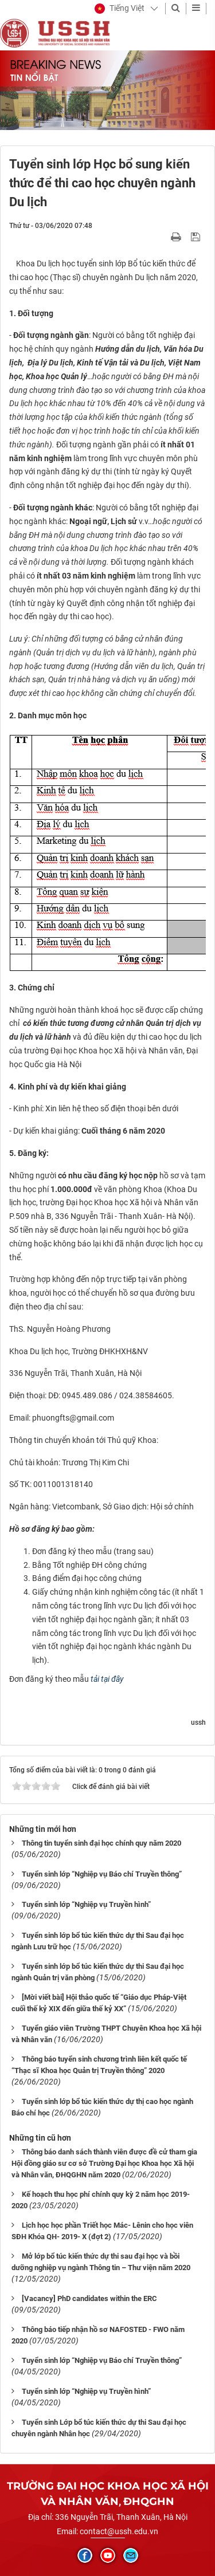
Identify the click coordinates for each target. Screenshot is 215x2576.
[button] (119, 8)
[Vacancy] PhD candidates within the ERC (89, 2298)
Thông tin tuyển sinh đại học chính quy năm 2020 (101, 1843)
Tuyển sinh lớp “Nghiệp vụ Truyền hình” (86, 1904)
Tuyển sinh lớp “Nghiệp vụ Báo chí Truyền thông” (102, 1874)
